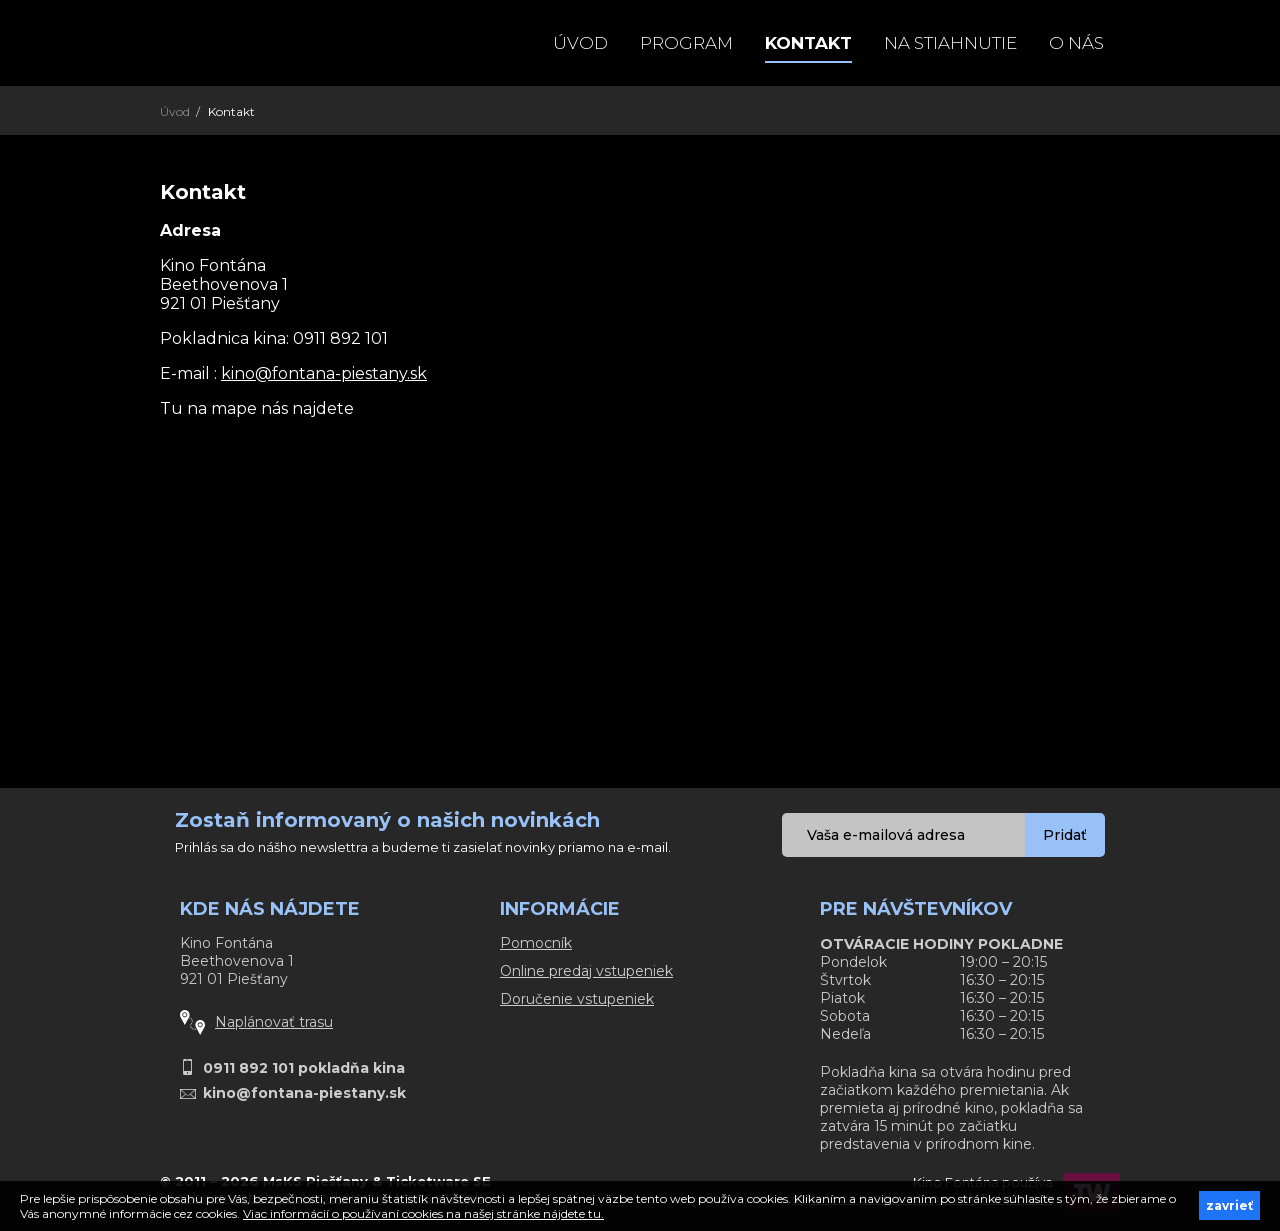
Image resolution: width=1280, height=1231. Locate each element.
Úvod (580, 43)
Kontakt (808, 43)
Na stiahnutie (950, 43)
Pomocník (536, 943)
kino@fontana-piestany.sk (324, 373)
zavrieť (1229, 1205)
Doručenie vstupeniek (577, 999)
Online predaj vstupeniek (586, 971)
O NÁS (1076, 43)
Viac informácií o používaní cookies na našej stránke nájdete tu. (423, 1213)
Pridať (1065, 835)
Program (686, 43)
